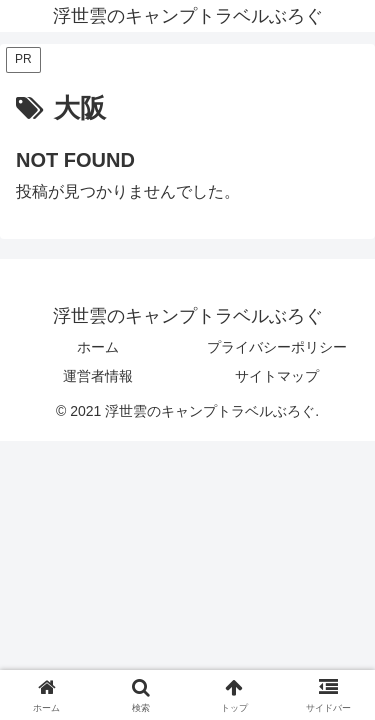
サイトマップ (277, 376)
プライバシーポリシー (277, 347)
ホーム (98, 347)
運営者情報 (98, 376)
